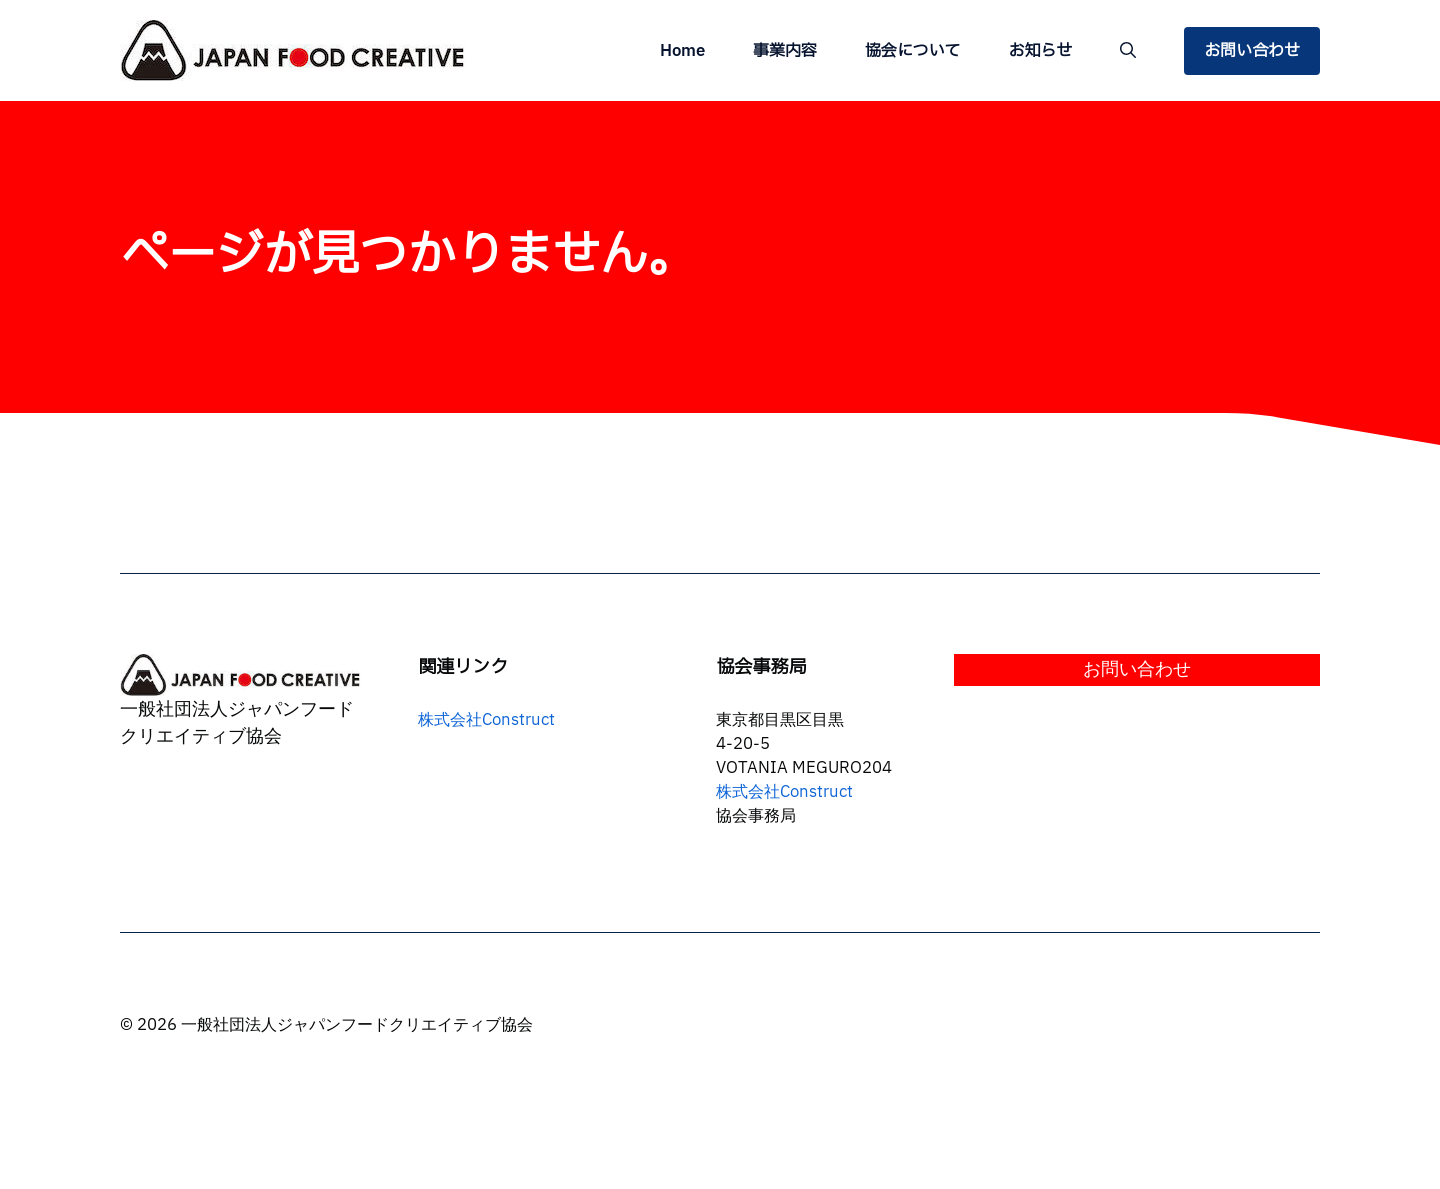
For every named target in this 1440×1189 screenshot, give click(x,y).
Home (682, 51)
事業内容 (785, 51)
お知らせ (1040, 51)
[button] (1128, 51)
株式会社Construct (486, 720)
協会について (913, 51)
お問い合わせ (1252, 51)
